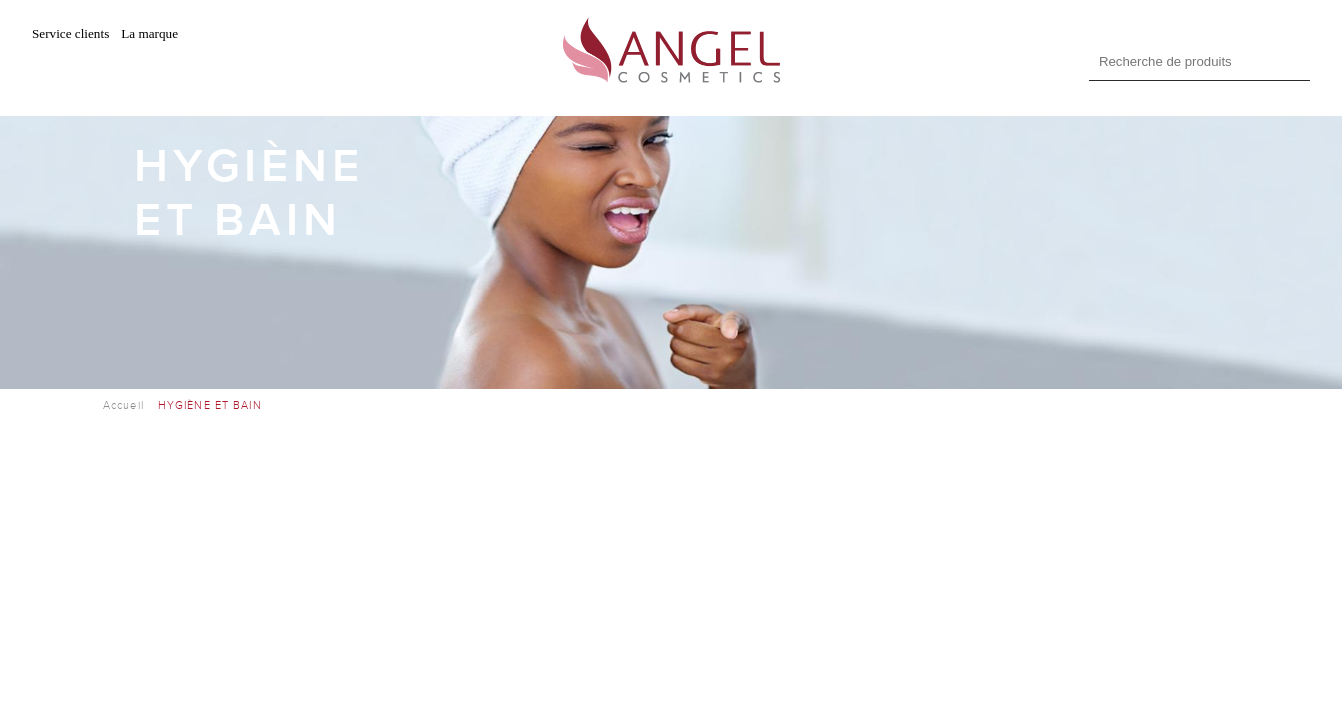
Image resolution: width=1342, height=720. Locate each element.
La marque (149, 33)
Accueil (123, 405)
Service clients (70, 33)
